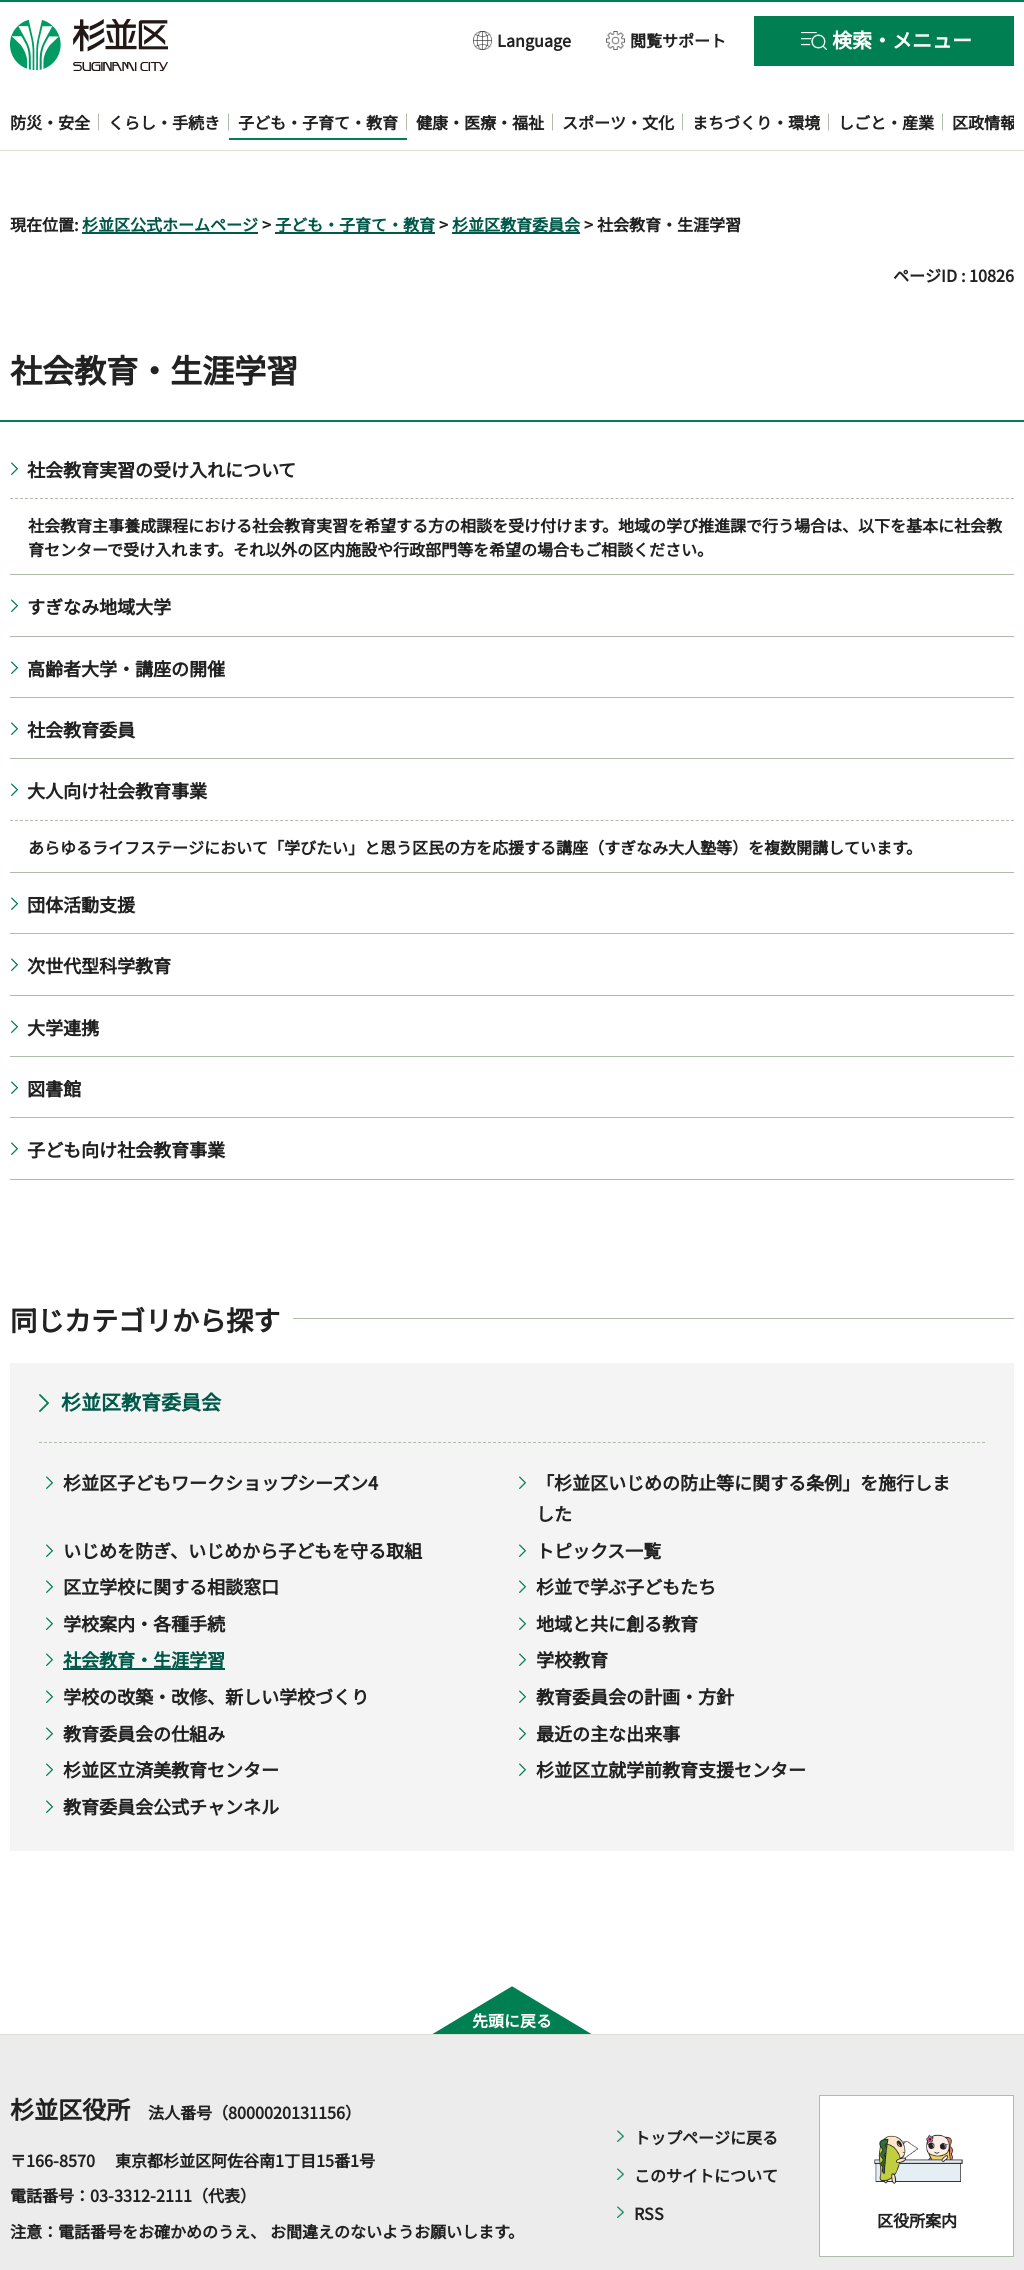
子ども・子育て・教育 (355, 166)
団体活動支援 (81, 846)
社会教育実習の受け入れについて (161, 411)
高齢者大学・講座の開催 (126, 610)
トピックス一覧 (598, 1492)
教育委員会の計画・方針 (635, 1638)
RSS (649, 2155)
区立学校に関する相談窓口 (171, 1529)
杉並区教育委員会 (516, 166)
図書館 (54, 1030)
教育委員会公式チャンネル (171, 1748)
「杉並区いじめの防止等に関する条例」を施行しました (743, 1440)
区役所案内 (917, 2163)
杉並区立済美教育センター (171, 1712)
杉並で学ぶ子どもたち (626, 1529)
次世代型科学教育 (99, 908)
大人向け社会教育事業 (117, 733)
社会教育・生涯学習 (144, 1602)
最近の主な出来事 (608, 1675)
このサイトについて (706, 2117)
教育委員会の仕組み (144, 1675)
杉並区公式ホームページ (170, 166)
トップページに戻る (706, 2079)
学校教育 (572, 1602)
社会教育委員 (81, 671)
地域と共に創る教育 (617, 1565)
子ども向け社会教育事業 (126, 1092)
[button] (522, 39)
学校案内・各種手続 (144, 1565)
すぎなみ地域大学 (99, 549)
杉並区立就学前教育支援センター (671, 1712)
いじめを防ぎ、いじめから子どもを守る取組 (242, 1492)
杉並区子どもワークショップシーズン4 (220, 1425)
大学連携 (63, 969)
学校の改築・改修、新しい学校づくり (216, 1638)
